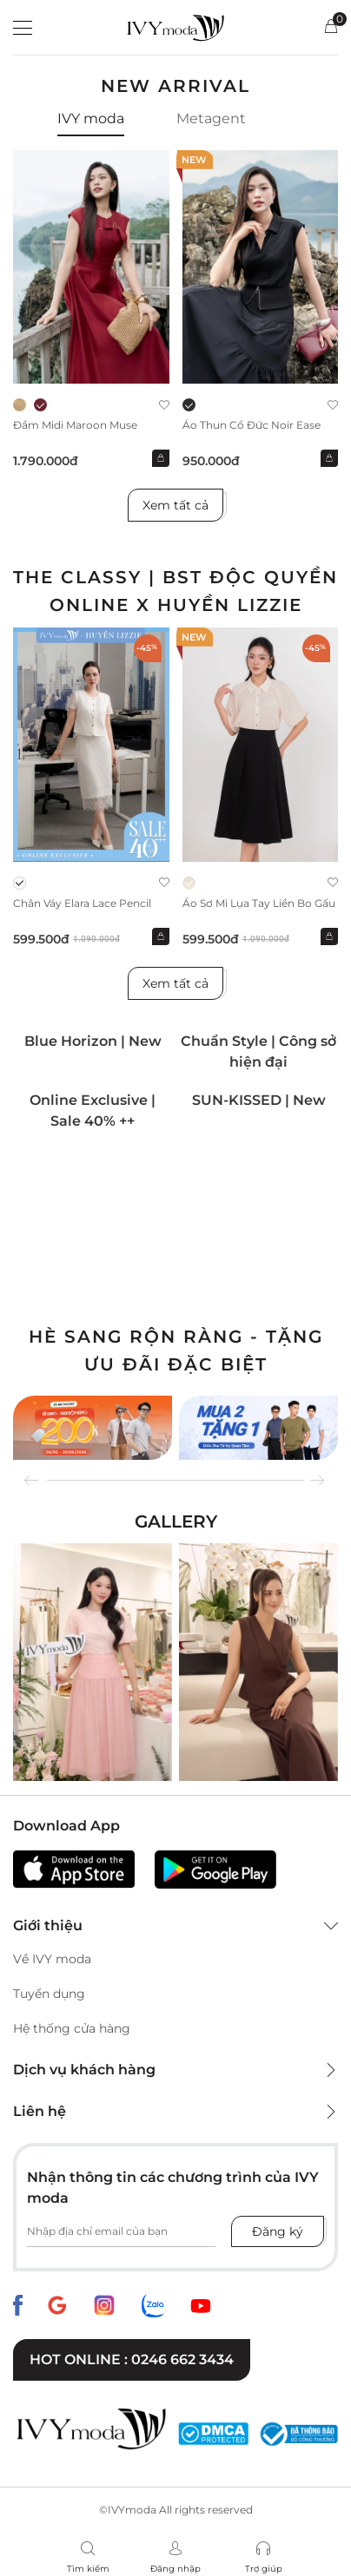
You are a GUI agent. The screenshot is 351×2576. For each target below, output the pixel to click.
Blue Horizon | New (93, 1041)
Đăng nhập (175, 2568)
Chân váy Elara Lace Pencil (82, 903)
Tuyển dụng (49, 1993)
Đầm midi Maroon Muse (75, 424)
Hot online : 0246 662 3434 (132, 2359)
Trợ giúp (263, 2568)
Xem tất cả (175, 505)
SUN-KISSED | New (259, 1100)
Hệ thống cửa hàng (71, 2028)
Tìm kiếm (88, 2568)
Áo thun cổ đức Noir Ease (251, 424)
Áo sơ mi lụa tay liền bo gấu (258, 903)
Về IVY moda (52, 1959)
